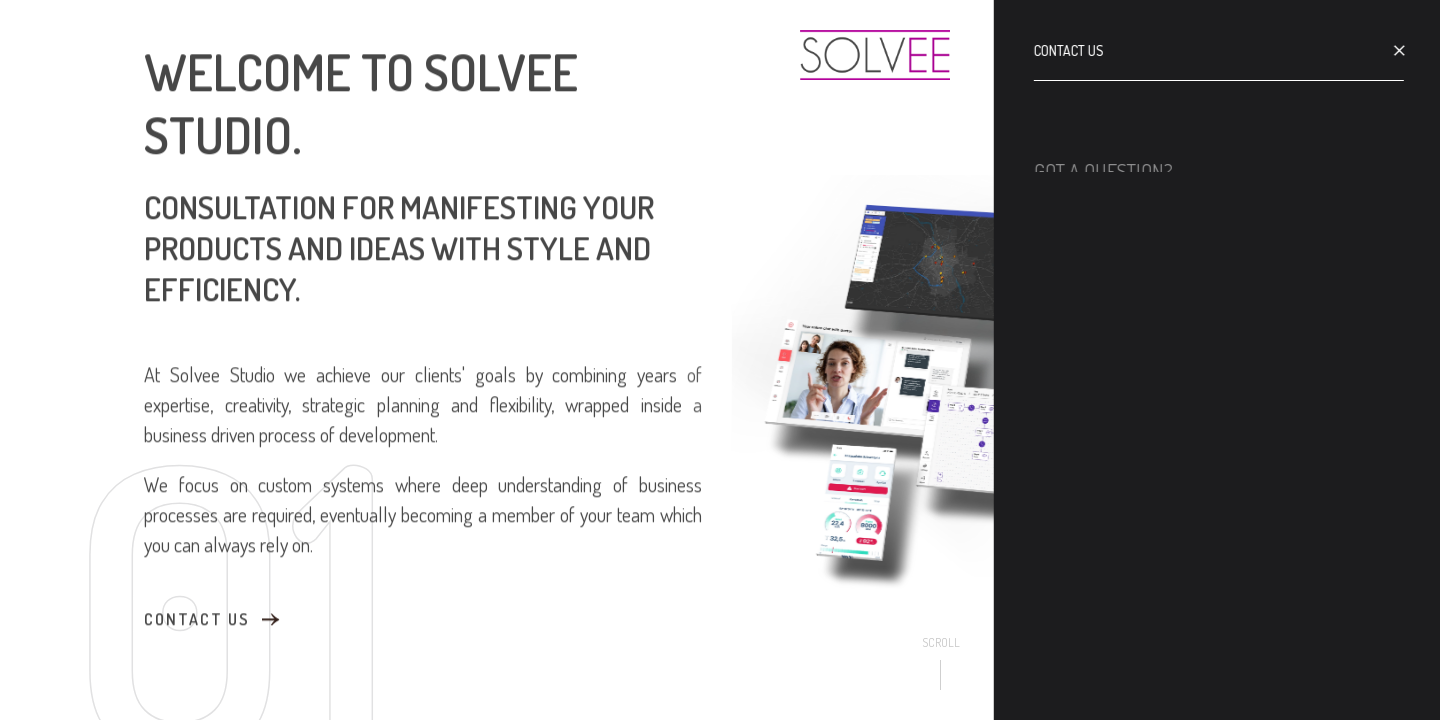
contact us (197, 618)
